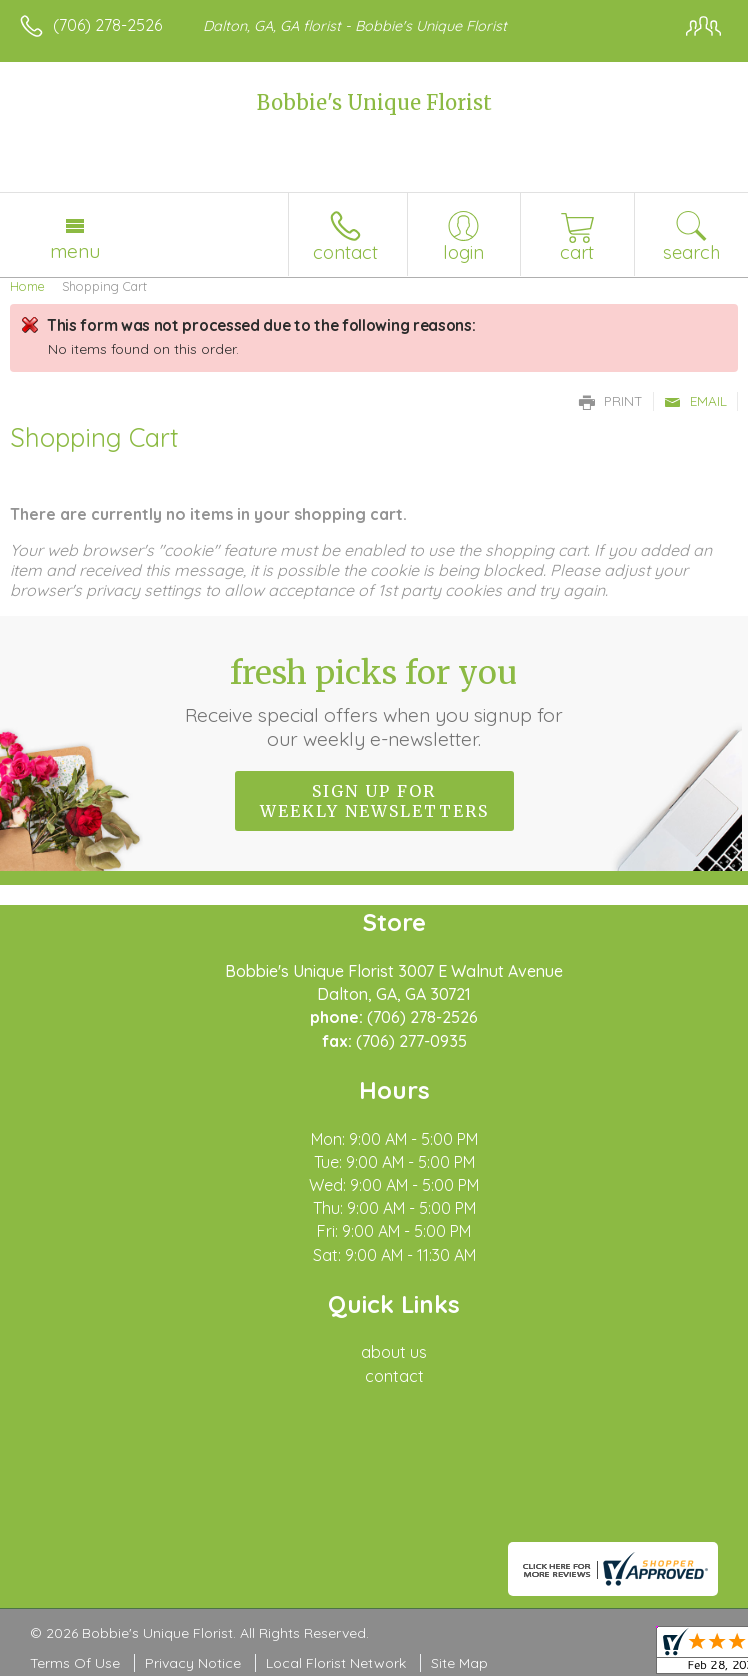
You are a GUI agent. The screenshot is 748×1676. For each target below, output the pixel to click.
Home (27, 286)
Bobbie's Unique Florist (374, 102)
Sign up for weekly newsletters (374, 801)
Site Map (459, 1663)
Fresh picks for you (374, 702)
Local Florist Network (336, 1663)
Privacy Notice (193, 1663)
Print (611, 401)
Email (695, 401)
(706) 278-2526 (107, 25)
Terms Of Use (75, 1663)
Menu (75, 251)
